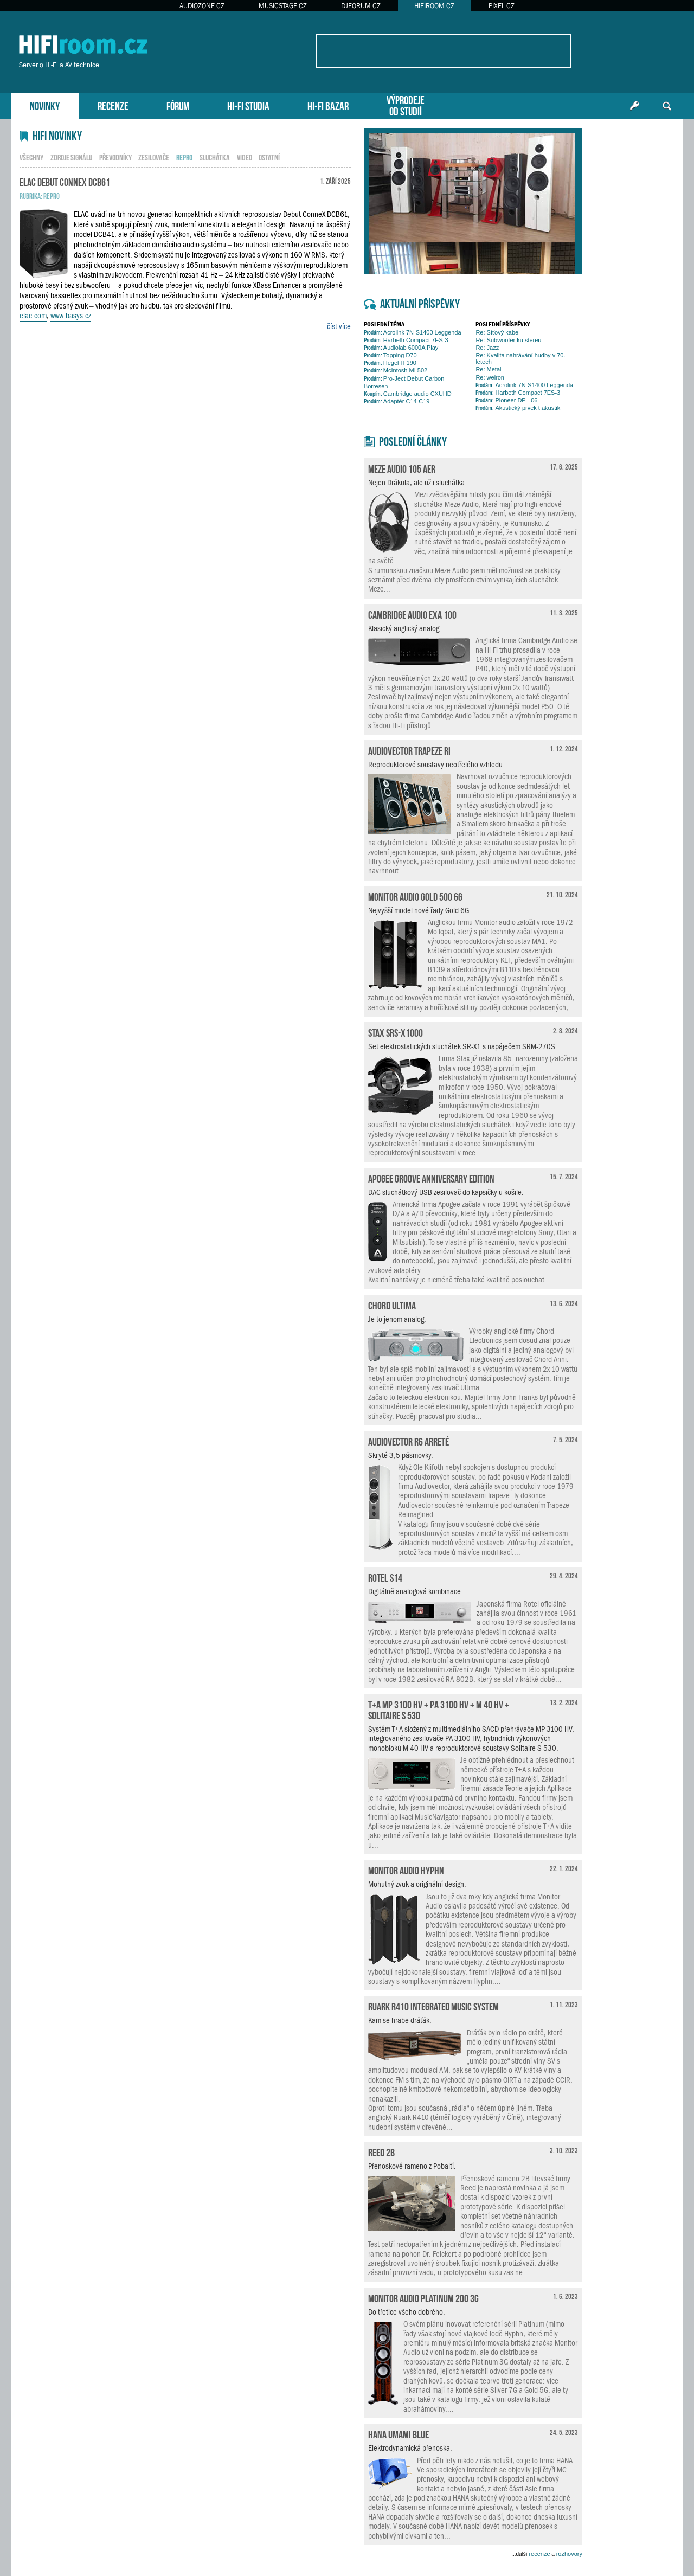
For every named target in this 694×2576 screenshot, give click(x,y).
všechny (31, 156)
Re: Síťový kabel (497, 332)
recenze (539, 2554)
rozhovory (569, 2554)
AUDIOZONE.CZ (201, 6)
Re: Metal (488, 369)
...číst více (335, 326)
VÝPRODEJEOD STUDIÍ (406, 104)
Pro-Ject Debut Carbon (404, 378)
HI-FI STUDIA (248, 105)
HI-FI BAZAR (328, 105)
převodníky (115, 156)
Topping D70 (390, 355)
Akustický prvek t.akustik (517, 407)
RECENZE (113, 105)
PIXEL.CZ (502, 6)
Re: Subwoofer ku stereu (508, 340)
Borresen (376, 386)
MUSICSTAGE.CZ (283, 6)
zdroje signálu (71, 156)
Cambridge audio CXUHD (408, 393)
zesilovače (153, 156)
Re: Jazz (487, 347)
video (244, 156)
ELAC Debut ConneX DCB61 (65, 181)
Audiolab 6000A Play (401, 347)
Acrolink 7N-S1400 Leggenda (412, 332)
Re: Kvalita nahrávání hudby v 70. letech (520, 358)
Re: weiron (489, 377)
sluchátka (215, 156)
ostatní (269, 156)
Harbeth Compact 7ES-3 (406, 340)
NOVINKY (45, 105)
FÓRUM (177, 105)
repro (51, 195)
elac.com (33, 315)
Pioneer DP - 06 (506, 400)
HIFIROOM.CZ (434, 6)
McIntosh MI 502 (395, 370)
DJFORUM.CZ (361, 6)
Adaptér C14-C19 (397, 401)
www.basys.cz (70, 315)
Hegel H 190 (390, 362)
